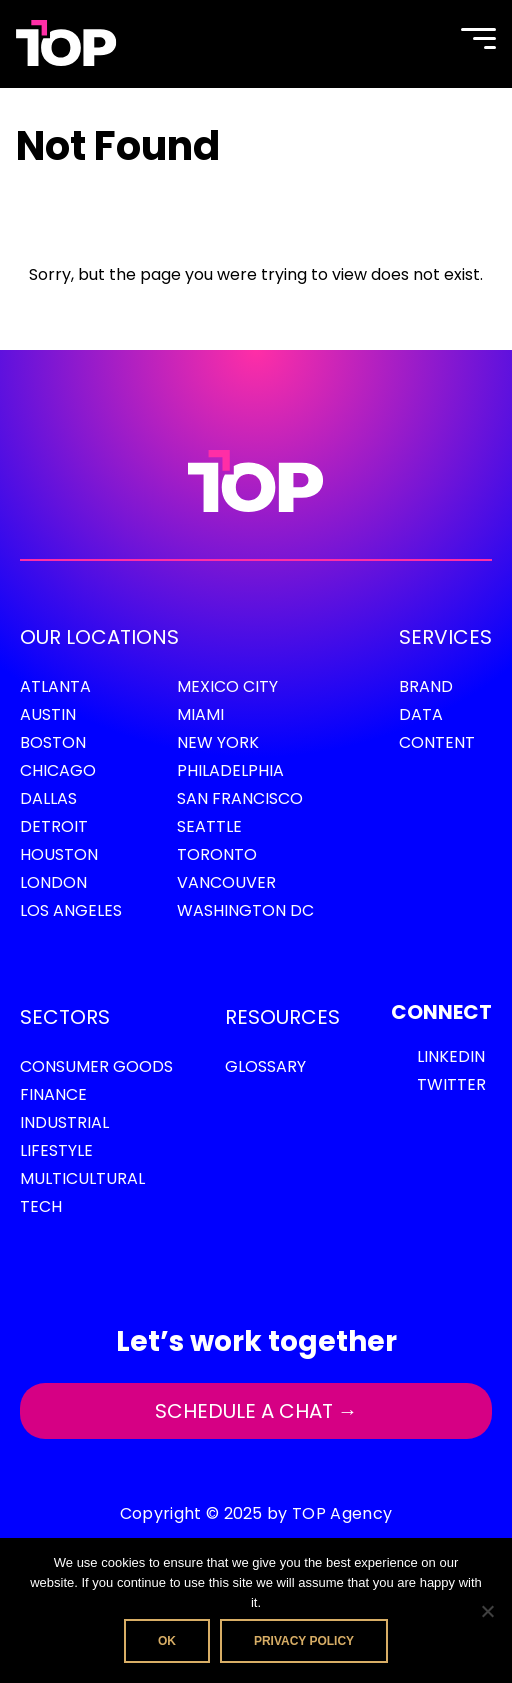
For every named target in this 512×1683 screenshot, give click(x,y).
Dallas (48, 798)
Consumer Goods (96, 1066)
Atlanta (55, 686)
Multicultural (82, 1178)
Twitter (451, 1084)
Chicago (58, 770)
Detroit (54, 826)
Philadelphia (230, 770)
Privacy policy (304, 1641)
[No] (487, 1611)
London (53, 882)
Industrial (64, 1122)
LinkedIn (451, 1056)
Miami (200, 714)
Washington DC (245, 910)
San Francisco (240, 798)
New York (218, 742)
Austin (48, 714)
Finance (53, 1094)
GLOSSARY (265, 1066)
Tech (41, 1206)
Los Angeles (71, 910)
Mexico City (227, 686)
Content (437, 742)
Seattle (209, 826)
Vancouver (226, 882)
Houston (59, 854)
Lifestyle (56, 1150)
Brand (426, 686)
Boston (53, 742)
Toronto (217, 854)
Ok (167, 1641)
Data (421, 714)
